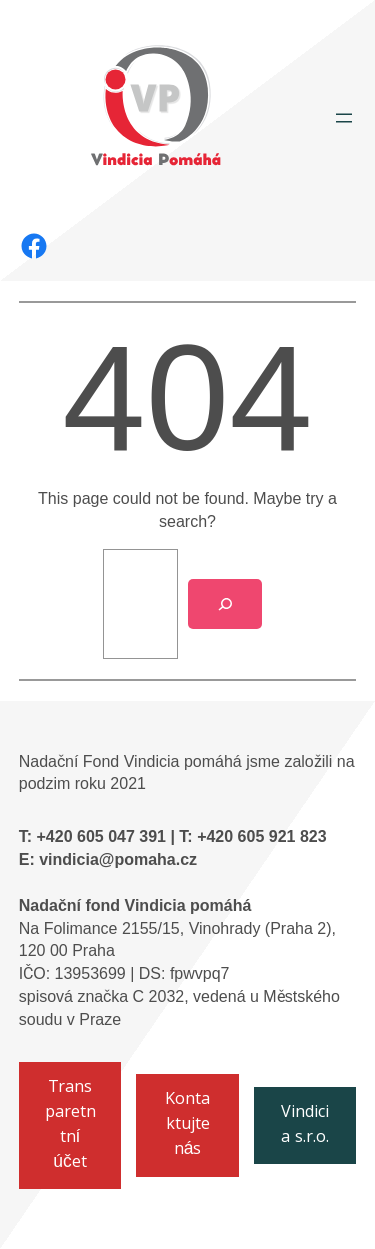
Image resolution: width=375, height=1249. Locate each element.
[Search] (225, 604)
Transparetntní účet (70, 1126)
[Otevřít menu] (344, 118)
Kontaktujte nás (187, 1125)
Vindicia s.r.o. (305, 1126)
